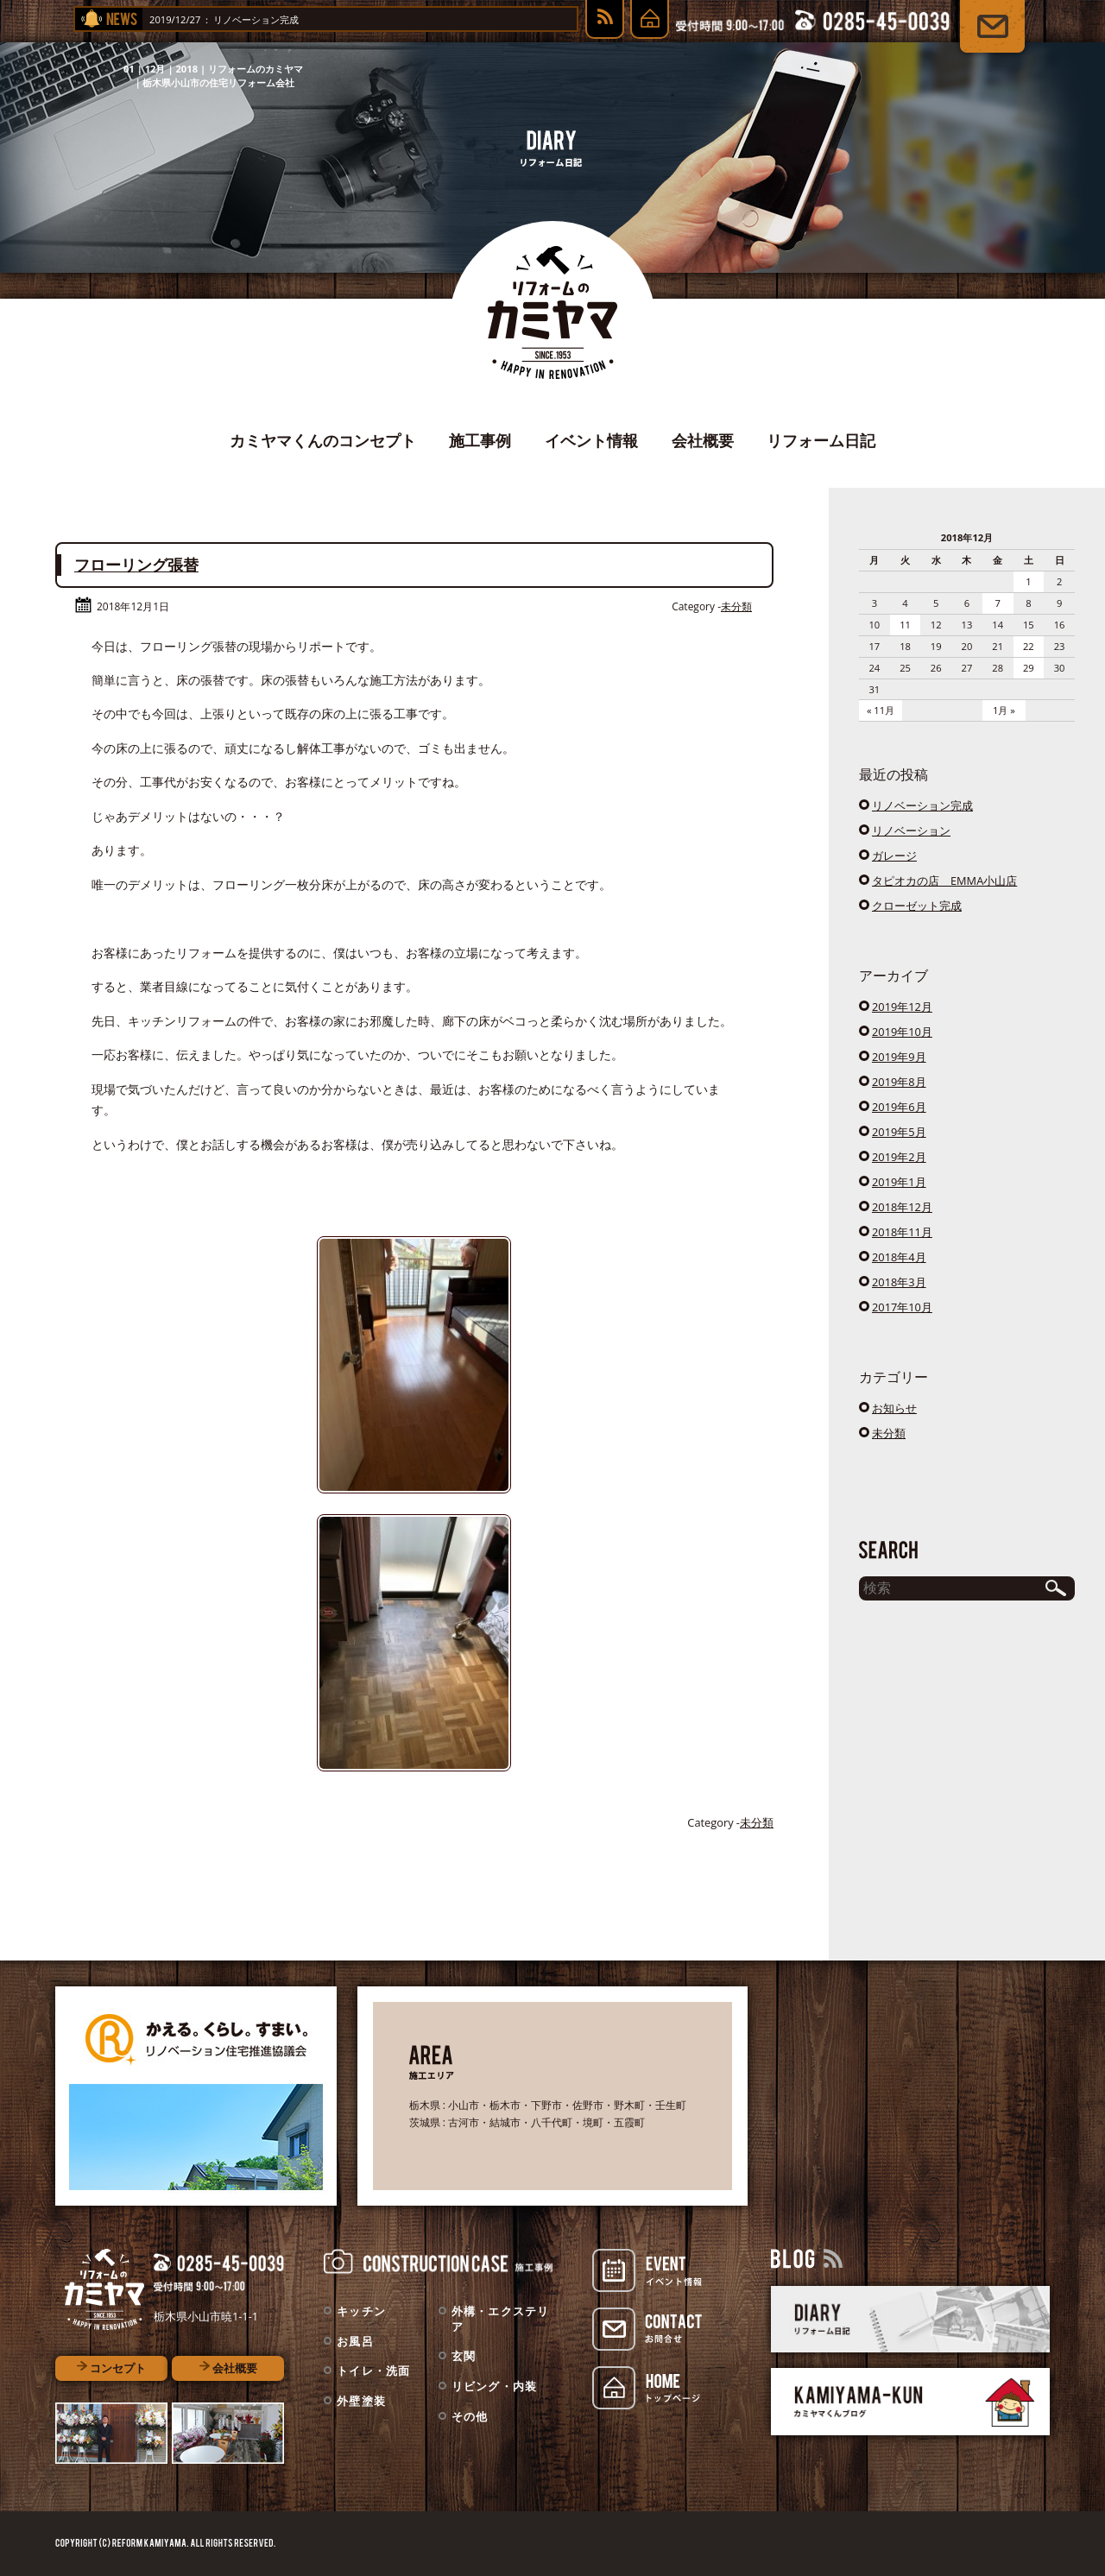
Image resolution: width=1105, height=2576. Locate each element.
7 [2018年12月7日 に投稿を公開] (997, 603)
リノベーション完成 (304, 19)
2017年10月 (902, 1307)
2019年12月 (902, 1006)
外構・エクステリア (500, 2318)
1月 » (1004, 710)
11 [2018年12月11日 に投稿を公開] (905, 624)
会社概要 (703, 440)
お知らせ (894, 1408)
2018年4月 (899, 1257)
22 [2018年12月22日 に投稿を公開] (1028, 646)
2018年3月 (899, 1282)
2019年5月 (899, 1132)
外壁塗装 (361, 2401)
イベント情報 (591, 440)
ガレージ (894, 855)
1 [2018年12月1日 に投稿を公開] (1028, 581)
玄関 (464, 2356)
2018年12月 (902, 1207)
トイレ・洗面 (374, 2370)
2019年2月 (899, 1157)
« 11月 (880, 710)
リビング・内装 (494, 2386)
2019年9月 (899, 1056)
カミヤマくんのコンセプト (323, 440)
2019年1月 (899, 1182)
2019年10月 (902, 1031)
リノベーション (911, 830)
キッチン (361, 2311)
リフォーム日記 (821, 440)
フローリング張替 (136, 564)
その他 (470, 2416)
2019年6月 (899, 1106)
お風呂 (355, 2341)
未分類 (736, 606)
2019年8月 (899, 1081)
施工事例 (480, 440)
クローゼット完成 (917, 905)
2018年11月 (902, 1232)
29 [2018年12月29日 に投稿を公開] (1028, 667)
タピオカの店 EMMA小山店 (944, 880)
